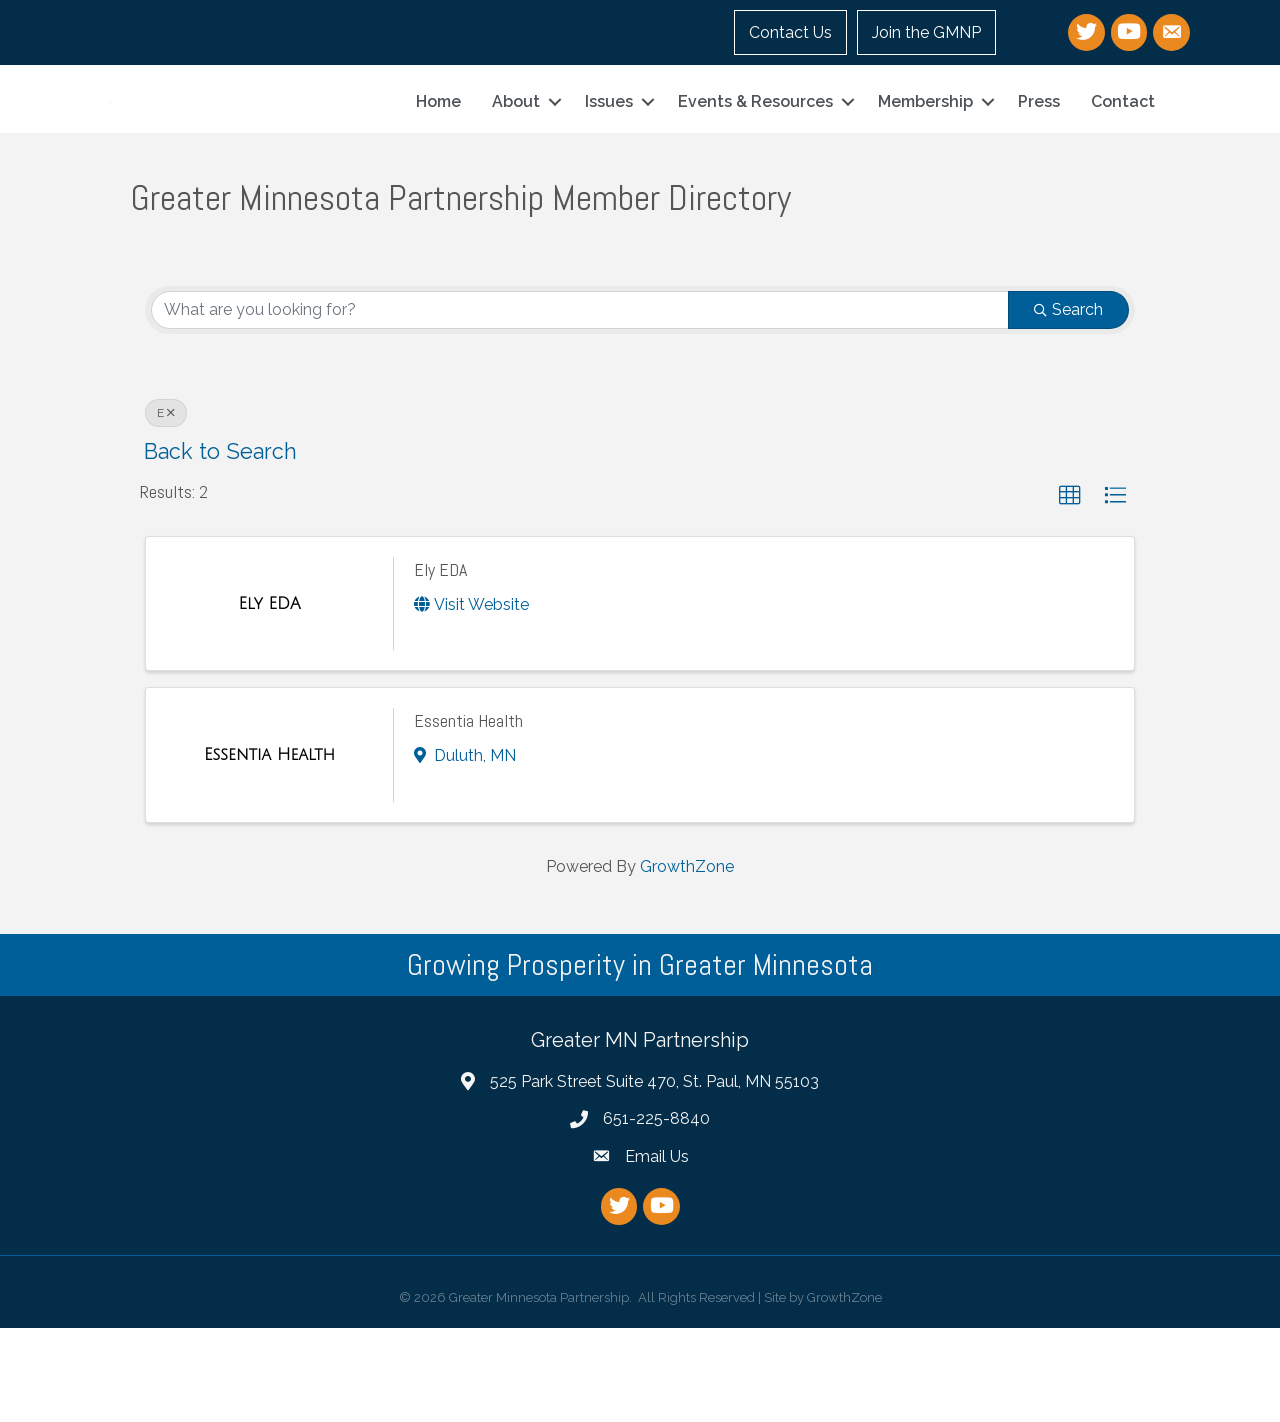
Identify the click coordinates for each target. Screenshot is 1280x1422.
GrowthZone (687, 960)
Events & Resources (755, 148)
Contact (1123, 148)
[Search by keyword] (580, 404)
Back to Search (220, 545)
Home (438, 148)
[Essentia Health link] (269, 849)
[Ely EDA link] (269, 698)
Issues (609, 148)
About (516, 148)
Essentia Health (468, 814)
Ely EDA (440, 663)
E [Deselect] (166, 507)
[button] (1070, 590)
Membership (925, 148)
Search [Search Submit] (1068, 403)
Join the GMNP (926, 32)
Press (1039, 148)
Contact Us (790, 32)
